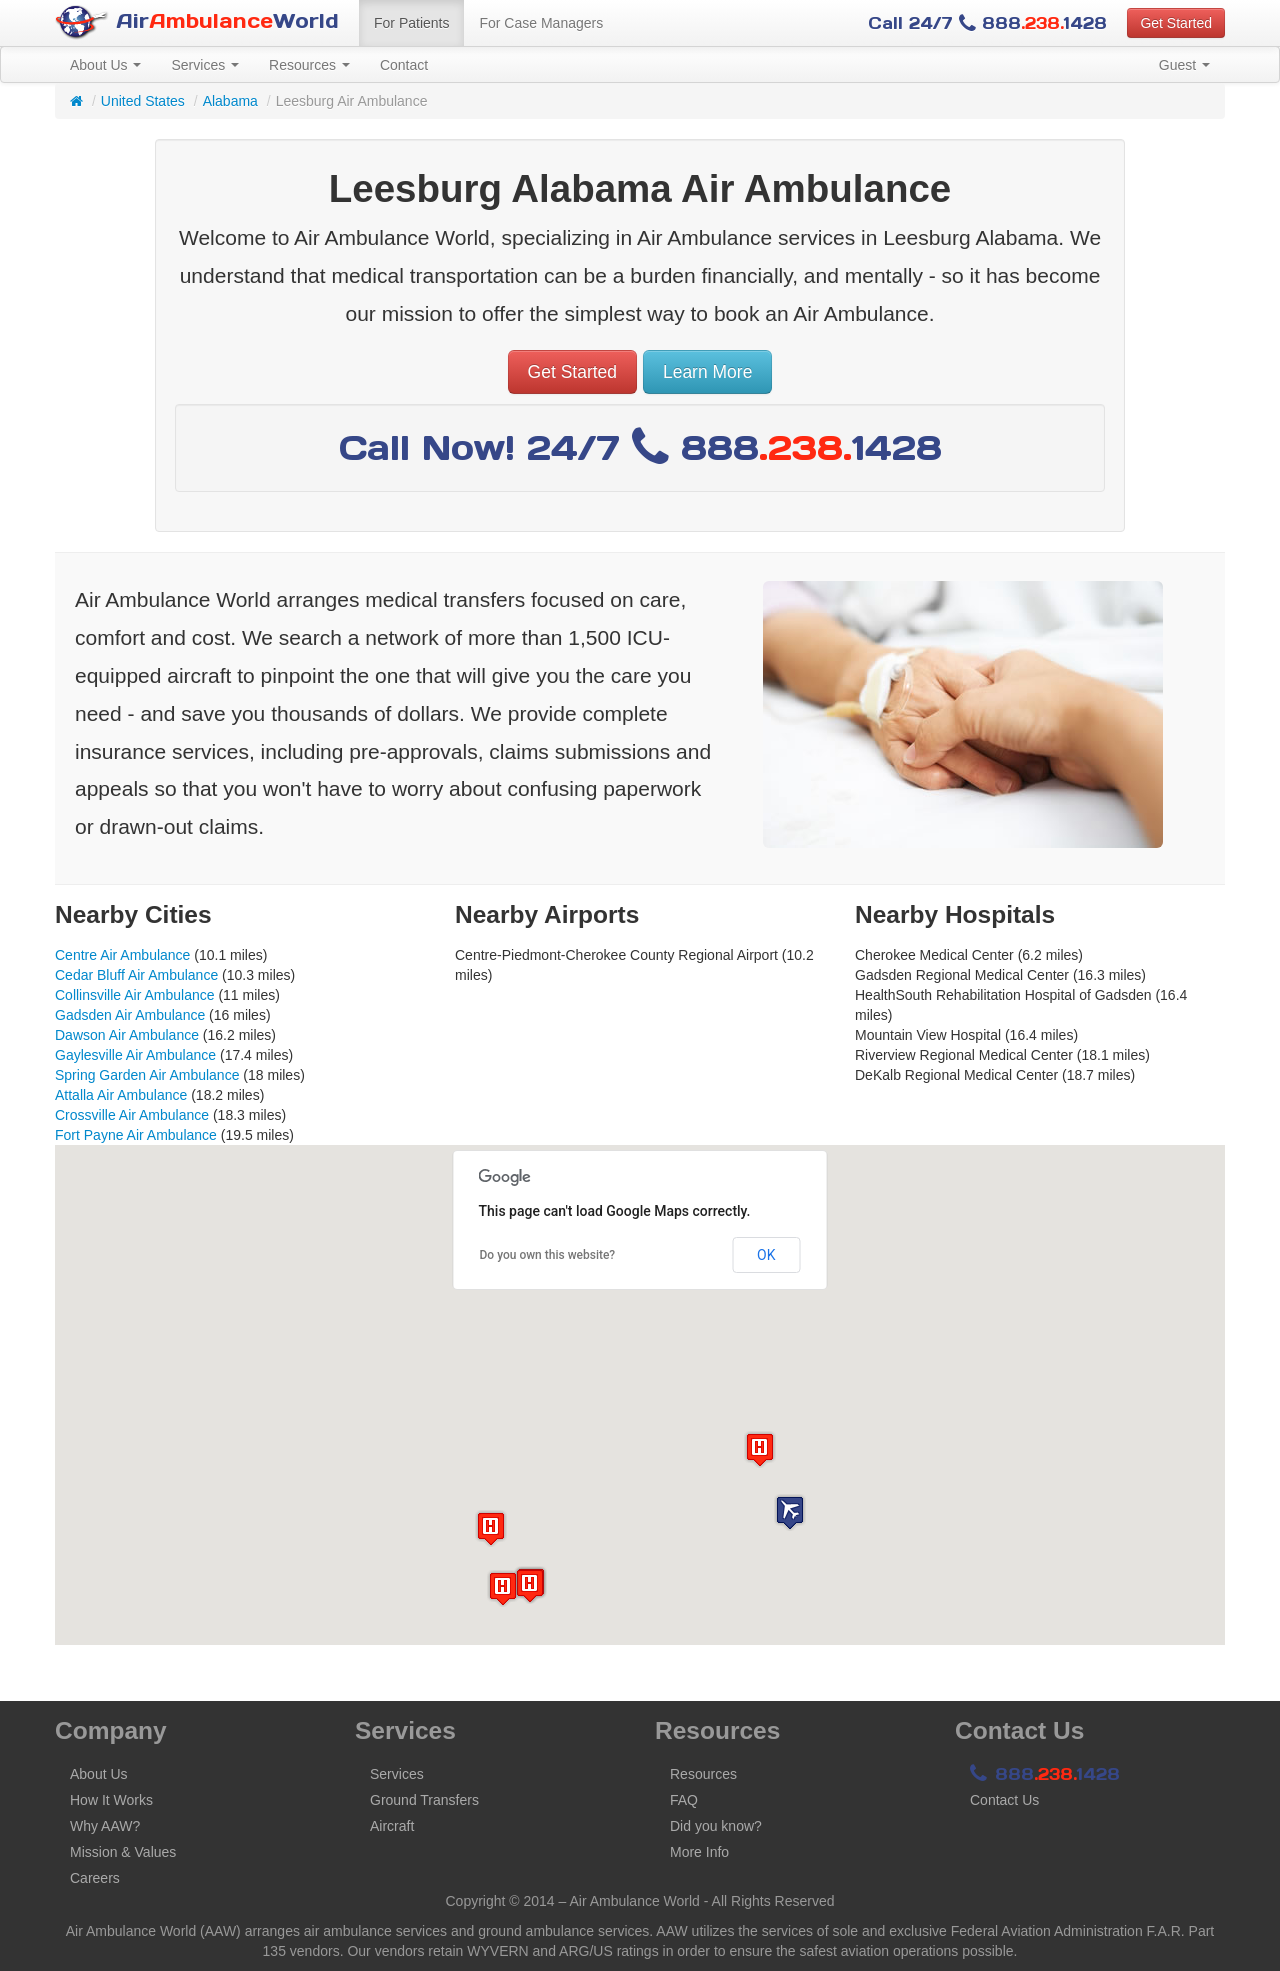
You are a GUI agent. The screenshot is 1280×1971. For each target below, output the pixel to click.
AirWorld (197, 22)
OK (766, 1255)
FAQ (684, 1800)
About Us (105, 65)
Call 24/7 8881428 (987, 23)
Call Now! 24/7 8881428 (640, 447)
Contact (404, 65)
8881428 (1045, 1774)
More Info (699, 1852)
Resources (309, 65)
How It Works (111, 1800)
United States (143, 101)
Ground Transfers (424, 1800)
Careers (95, 1878)
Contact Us (1004, 1800)
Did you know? (716, 1826)
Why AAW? (105, 1826)
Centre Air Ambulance (122, 955)
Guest (1184, 65)
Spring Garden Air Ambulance (147, 1075)
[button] (790, 1512)
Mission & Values (123, 1852)
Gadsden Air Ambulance (130, 1015)
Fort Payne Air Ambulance (136, 1135)
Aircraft (392, 1826)
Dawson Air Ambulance (127, 1035)
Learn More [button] (708, 372)
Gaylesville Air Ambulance (135, 1055)
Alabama (230, 101)
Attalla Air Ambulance (121, 1095)
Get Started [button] (1176, 23)
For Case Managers (541, 23)
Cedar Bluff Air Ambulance (136, 975)
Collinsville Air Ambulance (135, 995)
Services (205, 65)
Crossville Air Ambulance (132, 1115)
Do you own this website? (548, 1255)
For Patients (411, 23)
